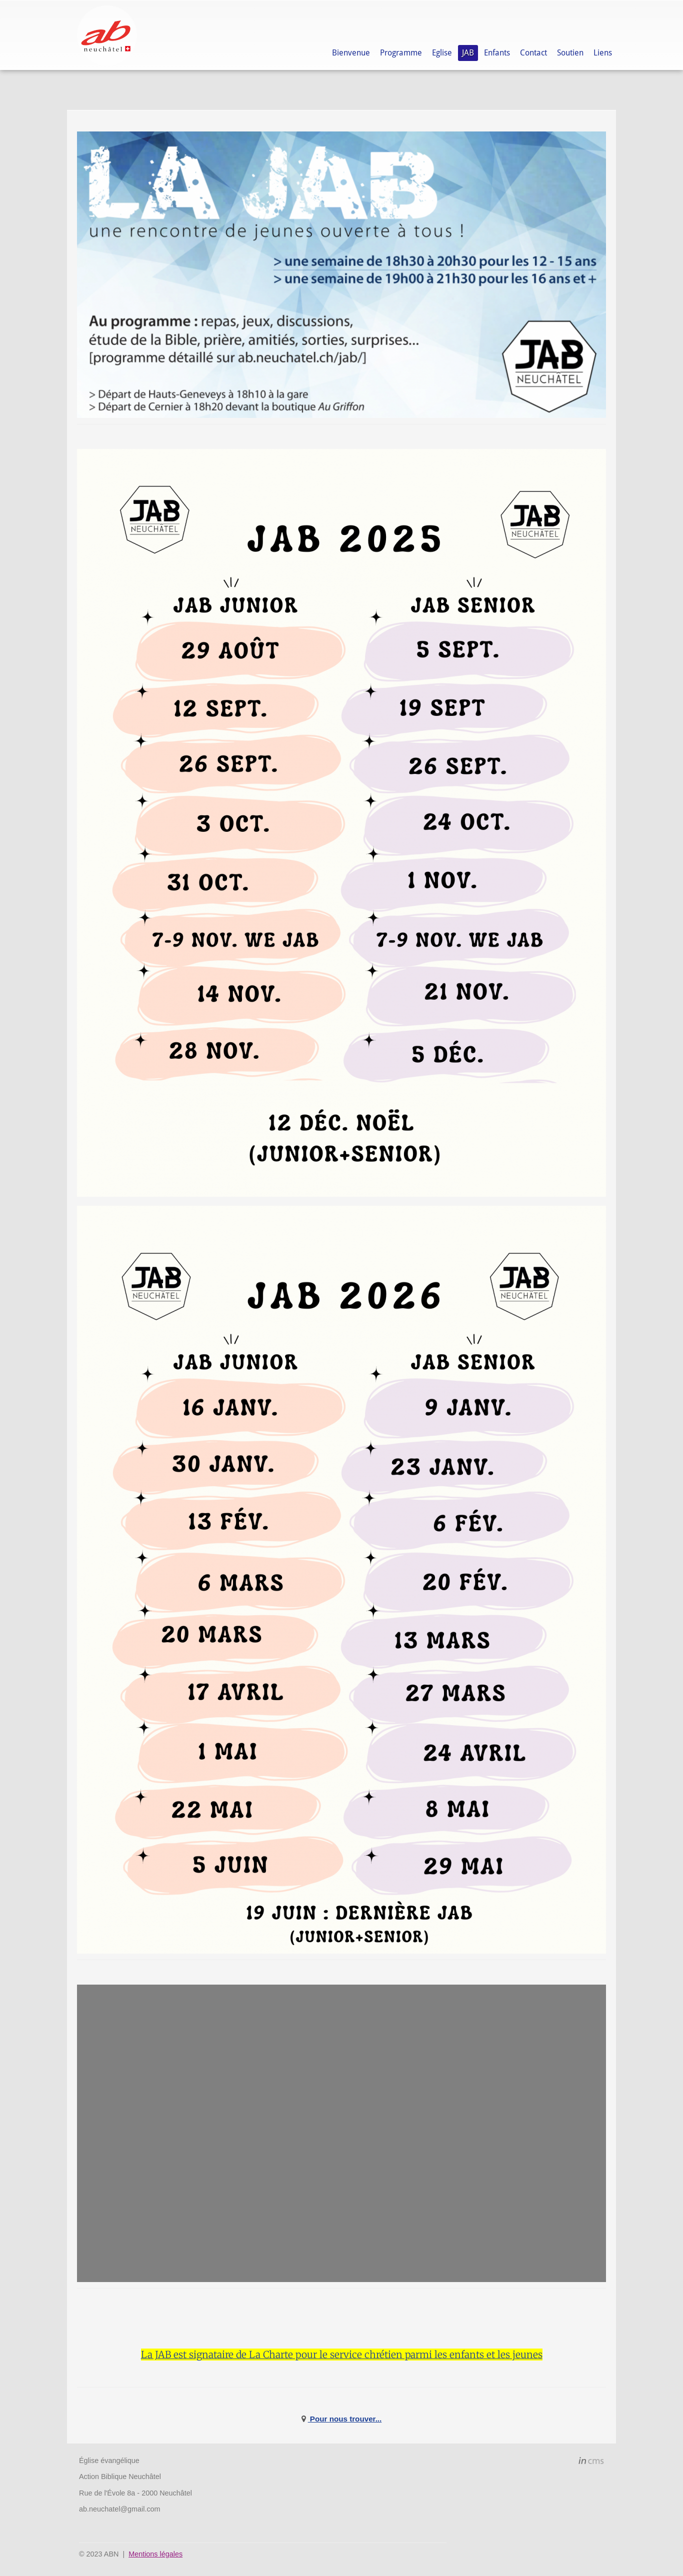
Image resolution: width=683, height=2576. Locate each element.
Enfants (497, 52)
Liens (603, 52)
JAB (468, 52)
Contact (533, 52)
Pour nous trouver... (345, 2419)
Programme (401, 52)
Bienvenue (351, 52)
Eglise (442, 52)
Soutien (570, 52)
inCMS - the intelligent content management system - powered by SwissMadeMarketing (591, 2462)
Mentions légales (155, 2554)
